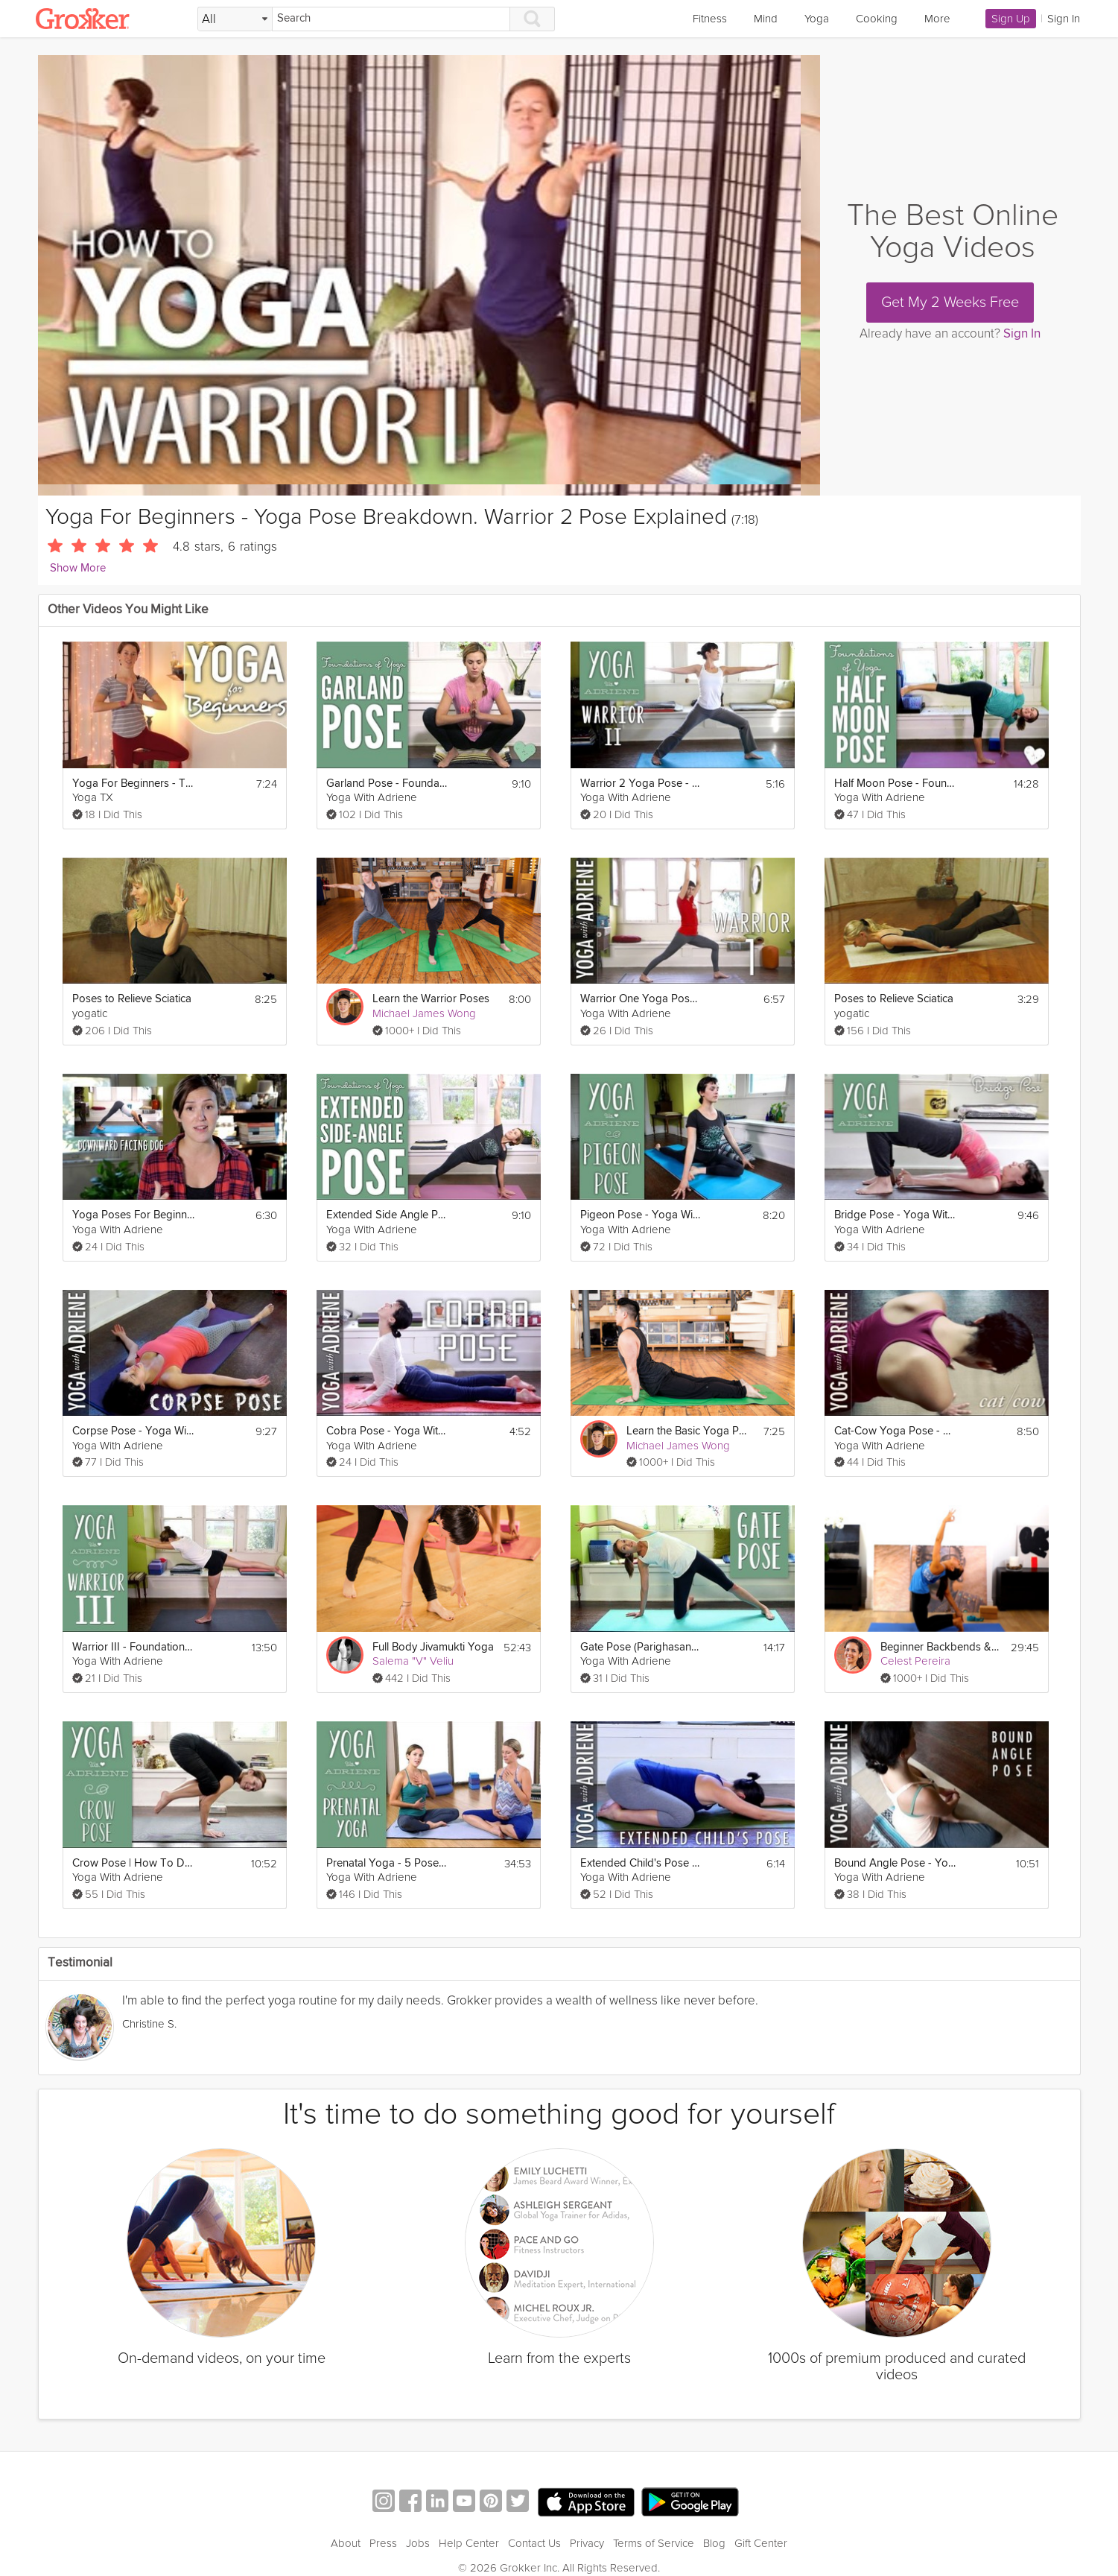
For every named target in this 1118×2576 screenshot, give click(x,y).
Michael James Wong (424, 1013)
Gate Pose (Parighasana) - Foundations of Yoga (641, 1647)
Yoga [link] (816, 18)
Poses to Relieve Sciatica (131, 998)
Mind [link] (766, 18)
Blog (714, 2543)
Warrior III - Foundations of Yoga (133, 1647)
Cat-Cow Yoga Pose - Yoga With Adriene (895, 1431)
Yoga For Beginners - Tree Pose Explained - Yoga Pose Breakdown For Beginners (133, 783)
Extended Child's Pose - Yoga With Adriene (641, 1863)
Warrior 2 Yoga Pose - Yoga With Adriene (641, 783)
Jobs (418, 2543)
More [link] (937, 18)
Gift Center (760, 2543)
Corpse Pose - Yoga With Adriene (133, 1431)
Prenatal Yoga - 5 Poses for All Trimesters (387, 1863)
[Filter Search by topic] (235, 19)
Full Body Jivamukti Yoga (433, 1647)
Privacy (587, 2543)
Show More (78, 568)
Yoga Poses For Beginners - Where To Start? (133, 1215)
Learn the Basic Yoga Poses (687, 1431)
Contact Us (534, 2543)
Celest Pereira (915, 1661)
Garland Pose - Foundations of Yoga (387, 783)
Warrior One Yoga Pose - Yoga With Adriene (641, 998)
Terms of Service (653, 2543)
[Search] (391, 19)
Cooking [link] (877, 18)
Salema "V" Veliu (413, 1661)
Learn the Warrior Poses (430, 998)
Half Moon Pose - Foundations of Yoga (895, 783)
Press (383, 2543)
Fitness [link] (710, 18)
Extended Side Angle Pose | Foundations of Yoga (387, 1215)
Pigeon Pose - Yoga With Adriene (641, 1215)
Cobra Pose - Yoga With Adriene (387, 1431)
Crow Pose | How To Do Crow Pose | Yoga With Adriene (133, 1863)
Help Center (469, 2543)
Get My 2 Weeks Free (950, 302)
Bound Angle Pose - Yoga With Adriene (895, 1863)
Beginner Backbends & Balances (941, 1647)
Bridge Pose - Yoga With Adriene (895, 1215)
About (346, 2543)
